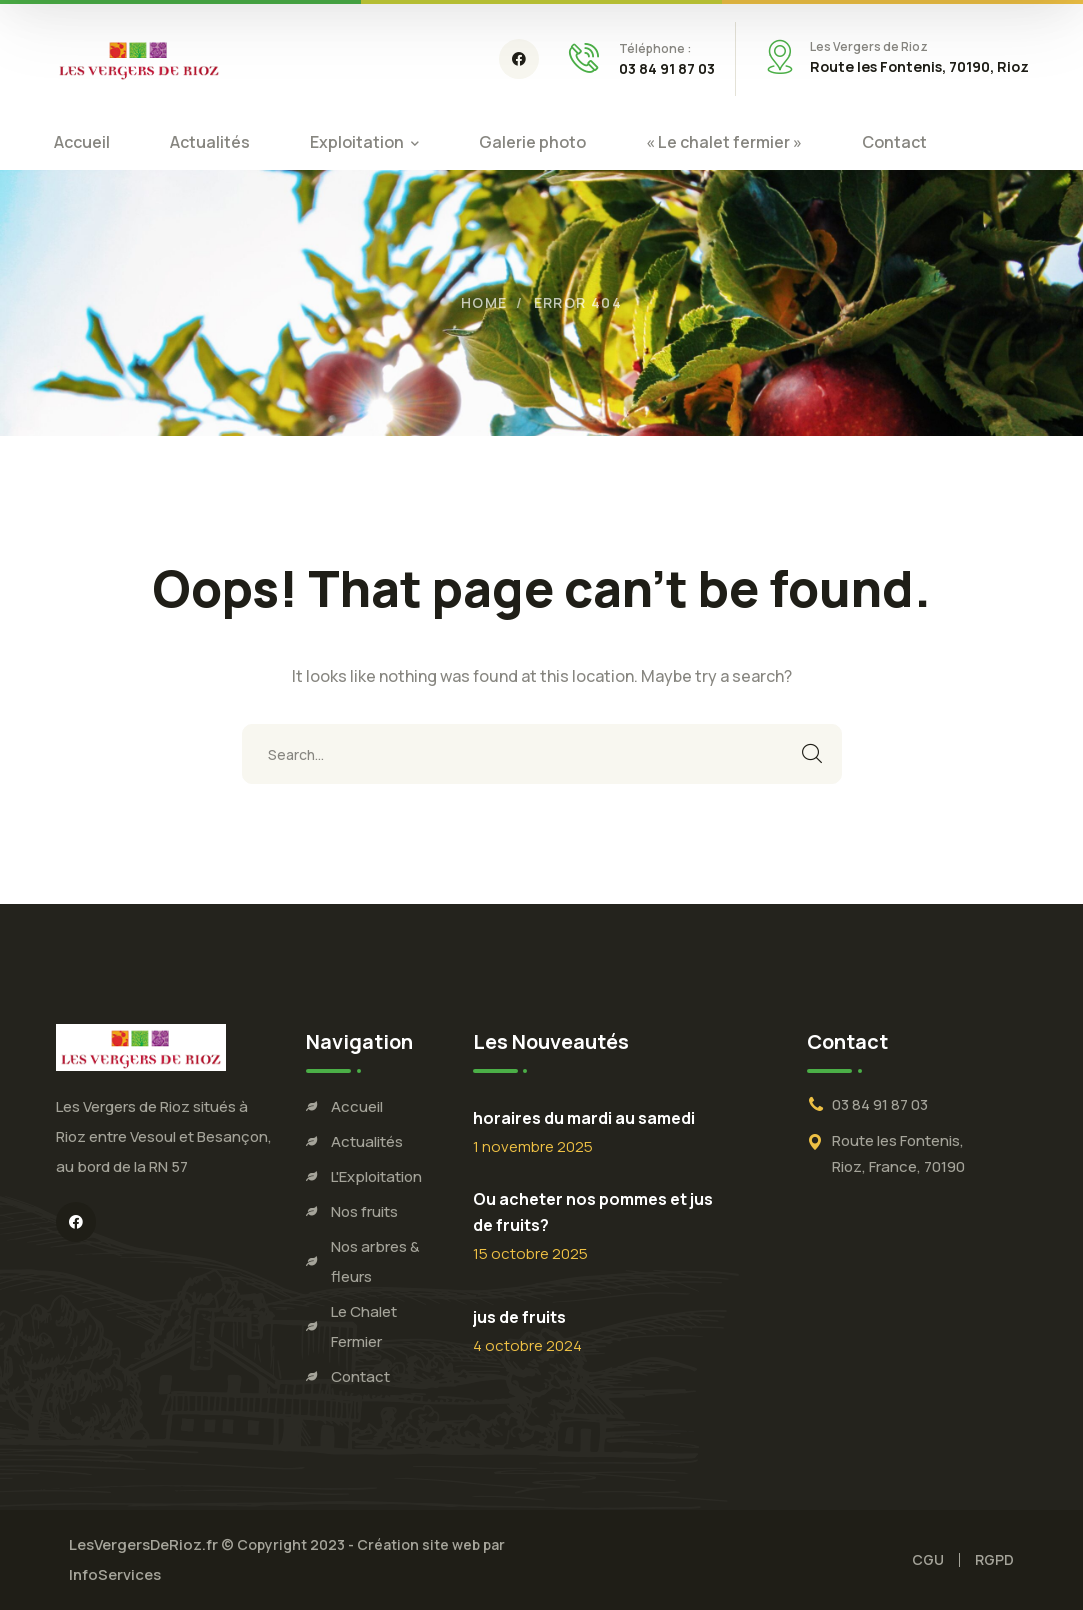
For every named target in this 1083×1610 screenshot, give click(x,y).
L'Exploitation (376, 1176)
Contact (360, 1376)
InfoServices (115, 1574)
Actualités (367, 1141)
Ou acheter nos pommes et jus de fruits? (593, 1212)
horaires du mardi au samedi (584, 1118)
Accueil (357, 1106)
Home (484, 302)
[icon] (519, 59)
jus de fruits (519, 1317)
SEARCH (812, 754)
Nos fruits (364, 1211)
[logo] (139, 57)
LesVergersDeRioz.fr (145, 1544)
